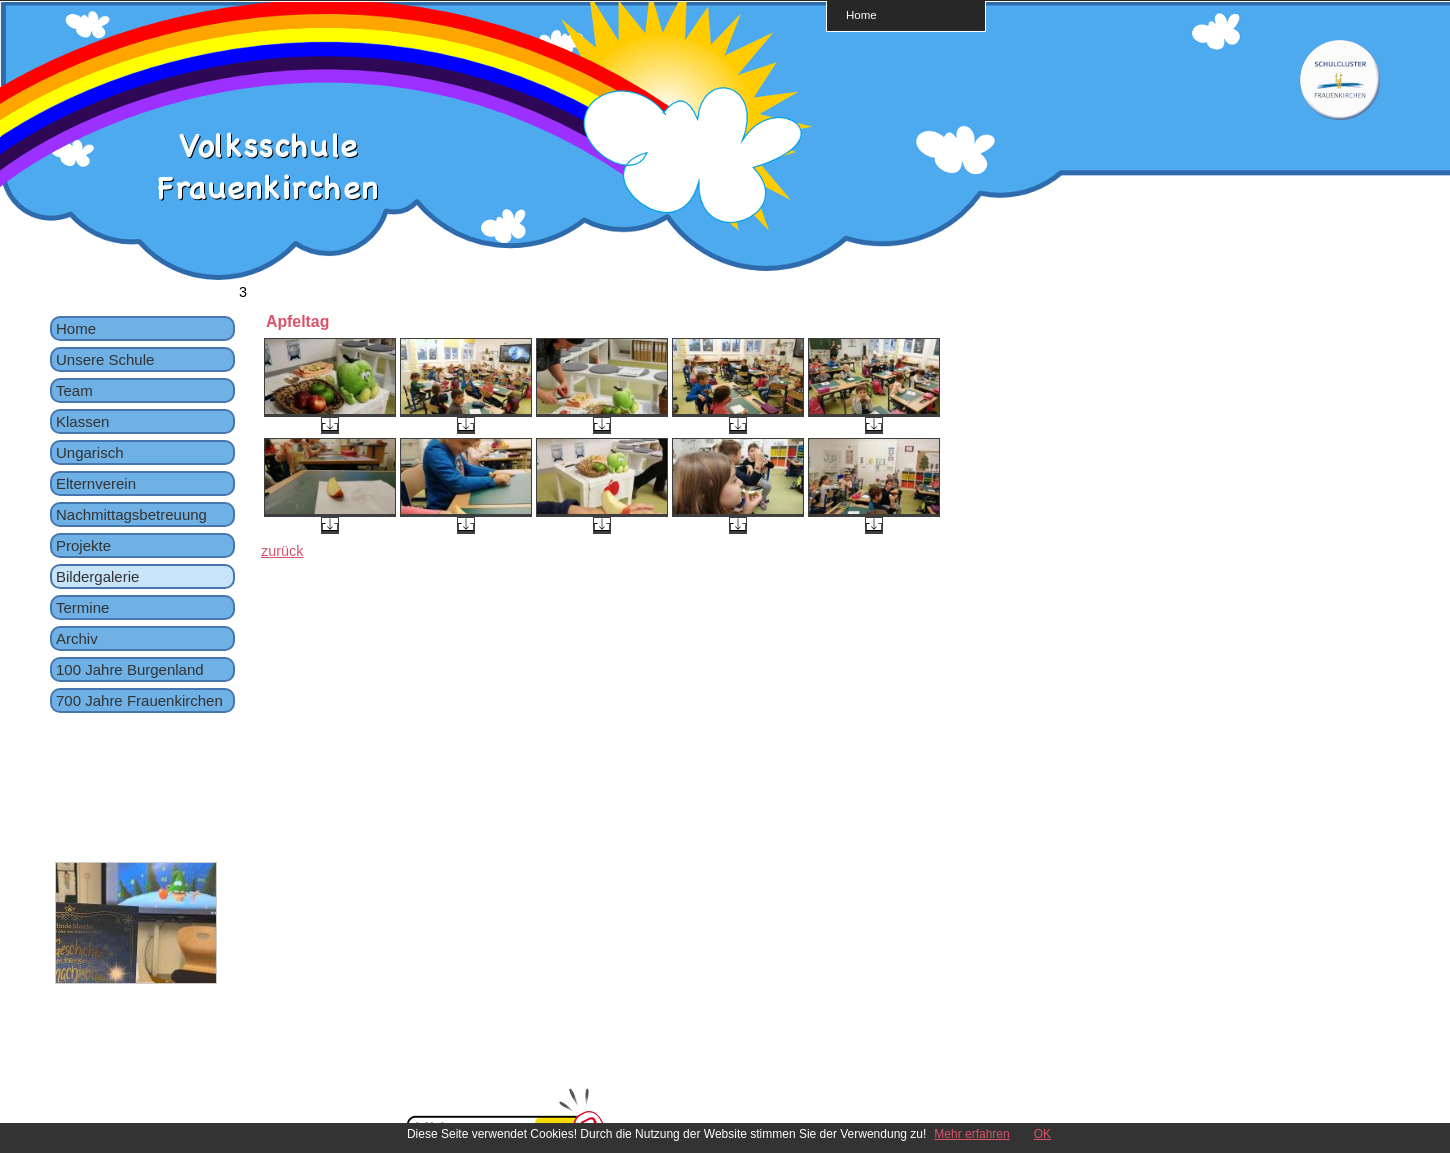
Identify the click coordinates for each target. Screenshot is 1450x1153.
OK (1042, 1134)
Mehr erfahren (971, 1134)
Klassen (82, 421)
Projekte (83, 545)
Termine (82, 607)
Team (74, 390)
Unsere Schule (105, 359)
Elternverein (96, 483)
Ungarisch (90, 452)
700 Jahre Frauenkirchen (139, 700)
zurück (282, 551)
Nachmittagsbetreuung (131, 514)
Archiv (77, 638)
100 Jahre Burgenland (130, 669)
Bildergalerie (97, 576)
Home (861, 14)
